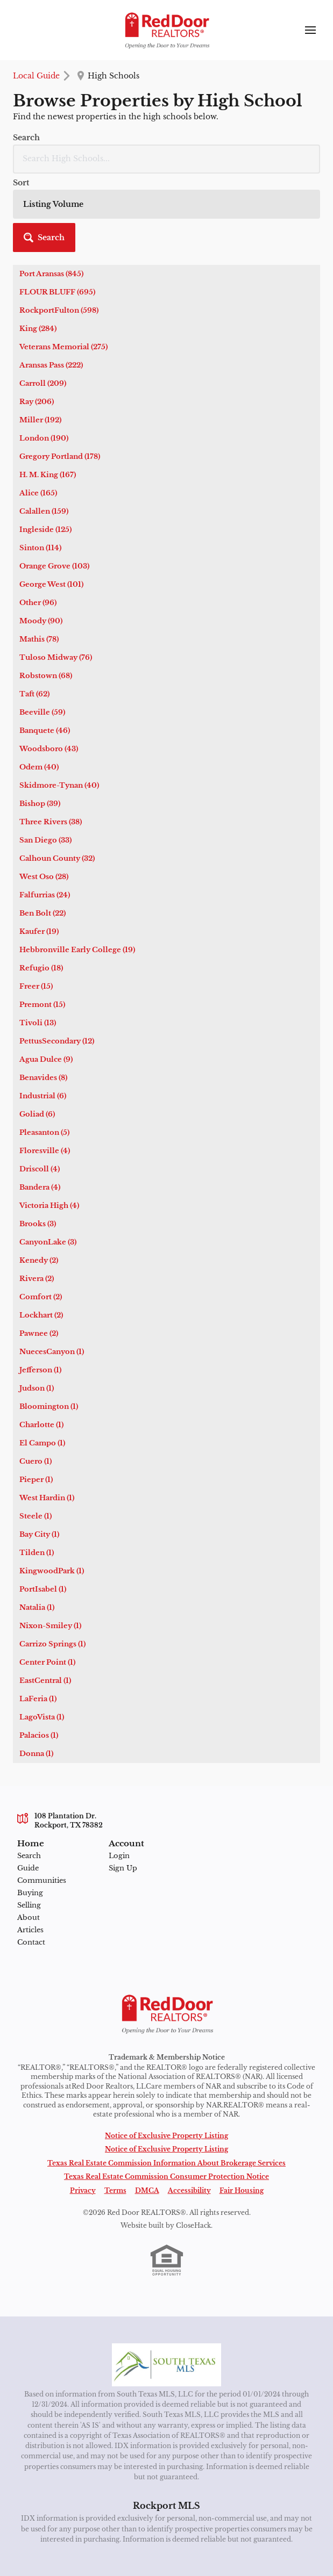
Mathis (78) (39, 639)
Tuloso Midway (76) (55, 657)
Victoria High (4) (49, 1205)
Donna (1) (36, 1753)
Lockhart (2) (41, 1315)
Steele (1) (35, 1516)
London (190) (43, 438)
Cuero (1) (35, 1461)
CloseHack (193, 2225)
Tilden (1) (36, 1552)
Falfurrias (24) (44, 895)
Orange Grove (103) (54, 566)
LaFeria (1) (37, 1698)
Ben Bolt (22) (42, 913)
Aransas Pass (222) (51, 365)
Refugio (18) (41, 968)
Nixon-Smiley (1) (50, 1625)
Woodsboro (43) (48, 748)
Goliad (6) (37, 1114)
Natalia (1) (36, 1607)
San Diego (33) (45, 840)
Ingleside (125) (45, 529)
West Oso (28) (43, 876)
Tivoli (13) (37, 1022)
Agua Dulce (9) (46, 1059)
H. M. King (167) (47, 474)
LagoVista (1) (41, 1717)
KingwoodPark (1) (51, 1570)
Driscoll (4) (39, 1169)
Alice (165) (38, 493)
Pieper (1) (36, 1479)
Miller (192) (40, 419)
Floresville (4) (44, 1150)
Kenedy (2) (38, 1260)
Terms (115, 2190)
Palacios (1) (38, 1735)
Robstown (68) (45, 675)
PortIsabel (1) (42, 1589)
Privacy (83, 2190)
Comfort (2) (40, 1296)
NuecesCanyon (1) (51, 1351)
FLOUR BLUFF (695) (57, 292)
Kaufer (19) (39, 931)
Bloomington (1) (48, 1406)
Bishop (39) (39, 803)
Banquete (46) (44, 730)
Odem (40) (39, 767)
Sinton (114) (40, 547)
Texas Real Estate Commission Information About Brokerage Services (166, 2163)
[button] (44, 237)
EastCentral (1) (45, 1680)
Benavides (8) (43, 1077)
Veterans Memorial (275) (63, 346)
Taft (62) (34, 694)
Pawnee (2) (38, 1333)
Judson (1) (36, 1388)
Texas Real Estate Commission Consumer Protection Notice (166, 2177)
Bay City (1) (39, 1534)
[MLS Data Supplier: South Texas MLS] (166, 2364)
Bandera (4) (39, 1187)
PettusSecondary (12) (56, 1041)
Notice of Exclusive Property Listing (166, 2136)
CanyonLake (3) (47, 1242)
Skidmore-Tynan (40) (59, 785)
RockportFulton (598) (58, 310)
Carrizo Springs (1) (52, 1644)
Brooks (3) (37, 1223)
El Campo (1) (42, 1443)
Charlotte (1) (41, 1424)
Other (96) (37, 602)
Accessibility (189, 2190)
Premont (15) (42, 1004)
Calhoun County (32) (57, 858)
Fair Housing (241, 2190)
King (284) (37, 328)
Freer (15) (36, 986)
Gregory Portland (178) (59, 456)
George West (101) (51, 584)
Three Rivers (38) (50, 821)
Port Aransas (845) (51, 273)
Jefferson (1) (40, 1370)
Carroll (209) (42, 383)
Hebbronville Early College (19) (77, 949)
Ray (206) (36, 401)
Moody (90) (40, 620)
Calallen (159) (43, 511)
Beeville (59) (42, 712)
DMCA (147, 2190)
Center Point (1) (47, 1662)
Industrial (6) (42, 1095)
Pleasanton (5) (44, 1132)
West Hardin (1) (46, 1497)
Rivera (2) (36, 1278)
